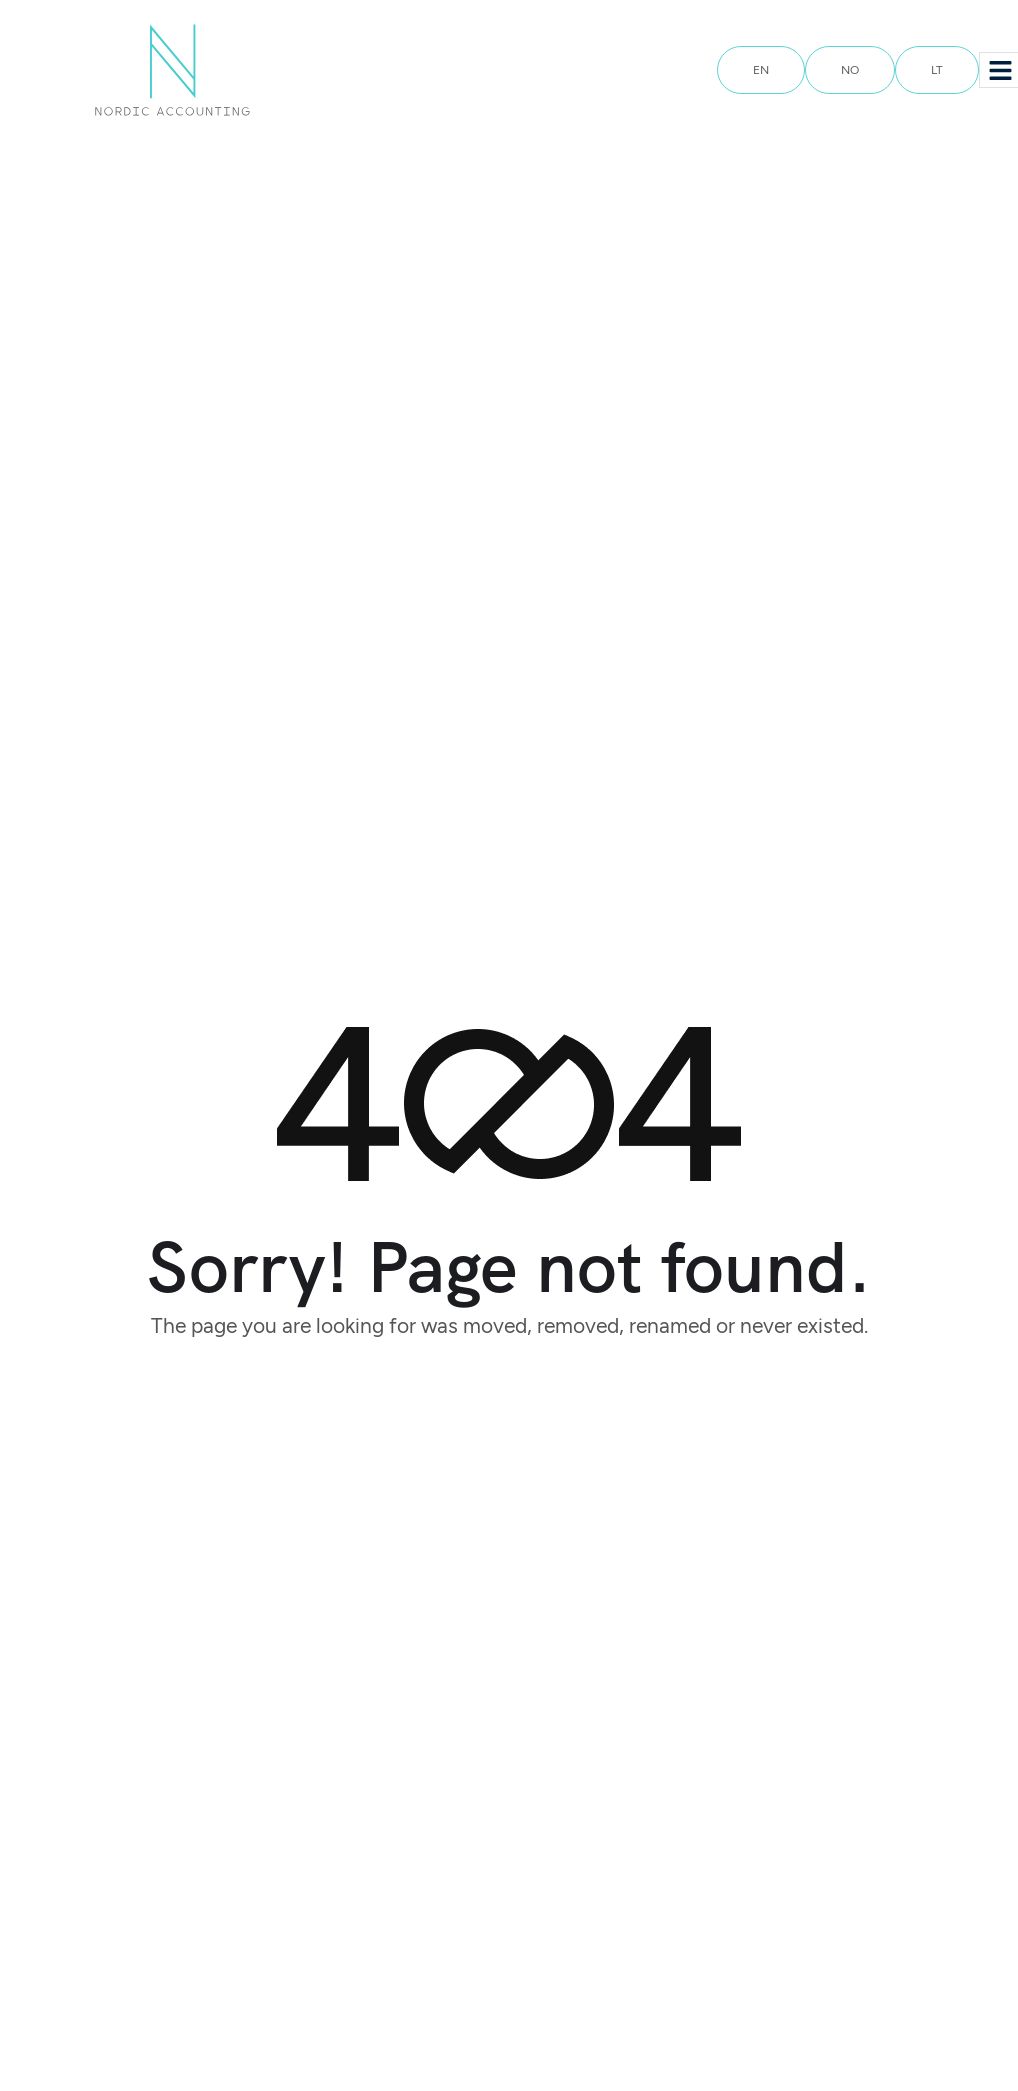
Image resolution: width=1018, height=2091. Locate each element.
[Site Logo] (172, 69)
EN (761, 70)
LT (937, 70)
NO (850, 70)
